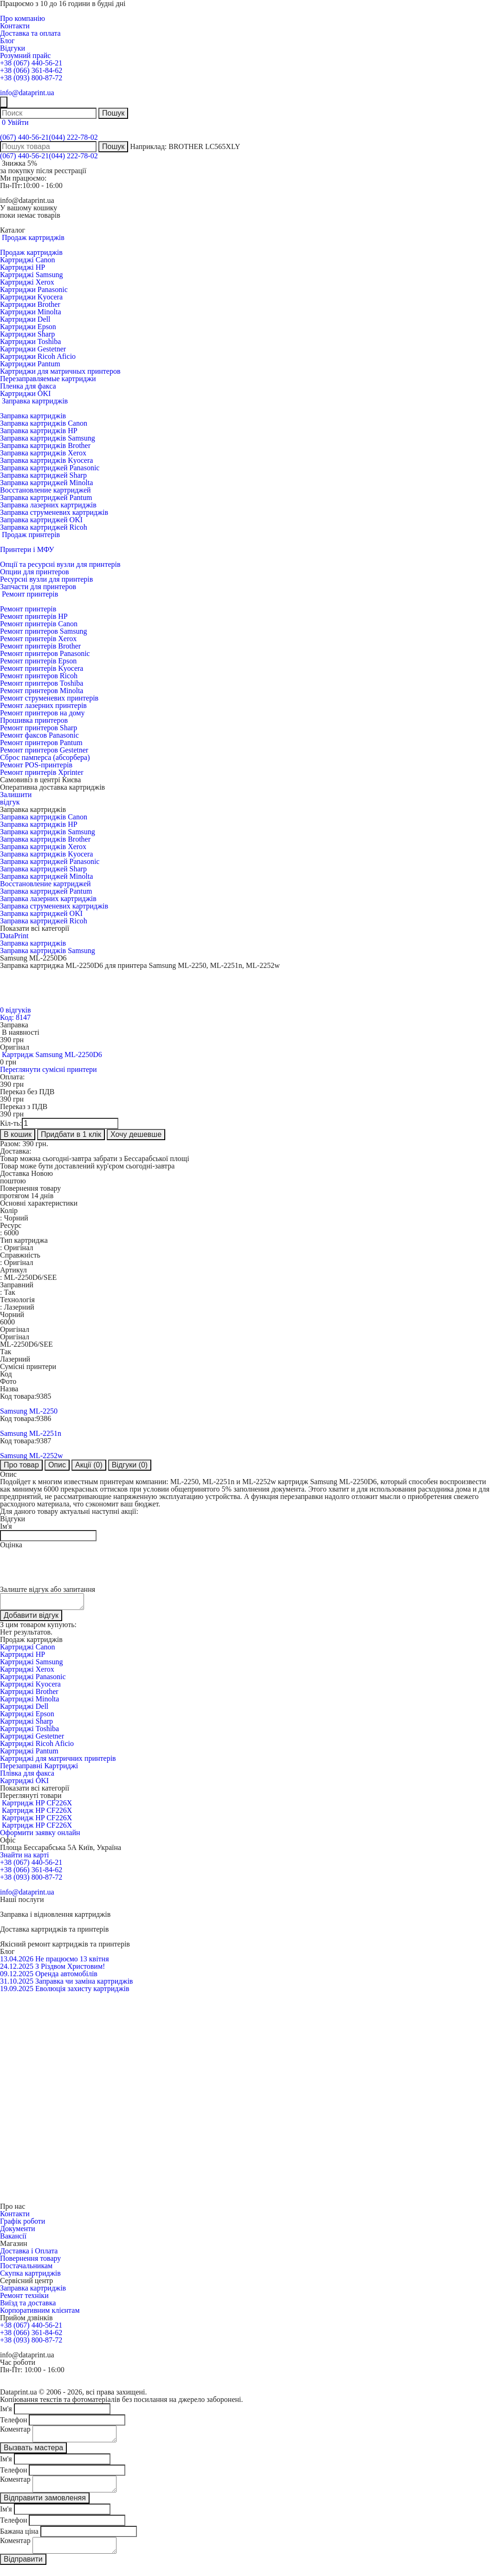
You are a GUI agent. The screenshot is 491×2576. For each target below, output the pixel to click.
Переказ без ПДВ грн (27, 1095)
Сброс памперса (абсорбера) (45, 757)
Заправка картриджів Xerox (43, 453)
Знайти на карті (24, 1858)
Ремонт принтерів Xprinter (41, 772)
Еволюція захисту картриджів (82, 1991)
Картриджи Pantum (30, 364)
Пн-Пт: (11, 185)
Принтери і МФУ (27, 549)
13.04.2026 (16, 1962)
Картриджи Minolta (30, 312)
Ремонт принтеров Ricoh (39, 676)
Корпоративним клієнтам (40, 2313)
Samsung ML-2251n (30, 1433)
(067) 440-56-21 (24, 137)
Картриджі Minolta (29, 1702)
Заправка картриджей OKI (41, 520)
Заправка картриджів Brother (45, 445)
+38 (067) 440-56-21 (31, 63)
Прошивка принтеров (34, 720)
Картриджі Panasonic (33, 1679)
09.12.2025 (16, 1976)
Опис (57, 1465)
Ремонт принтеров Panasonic (45, 653)
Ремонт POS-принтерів (36, 765)
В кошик (18, 1134)
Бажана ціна (19, 2540)
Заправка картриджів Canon (43, 423)
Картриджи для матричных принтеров (60, 371)
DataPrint (14, 936)
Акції (89, 1465)
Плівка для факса (27, 1776)
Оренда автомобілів (66, 1976)
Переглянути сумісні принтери (48, 1069)
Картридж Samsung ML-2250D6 (52, 1054)
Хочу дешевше (136, 1134)
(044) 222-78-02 (73, 137)
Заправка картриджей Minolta (46, 483)
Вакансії (13, 2239)
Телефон (13, 2423)
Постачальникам (26, 2268)
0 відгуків (15, 1010)
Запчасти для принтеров (38, 586)
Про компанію (22, 18)
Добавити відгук (31, 1618)
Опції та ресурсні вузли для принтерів (60, 564)
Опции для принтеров (34, 572)
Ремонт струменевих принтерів (49, 698)
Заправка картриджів (33, 416)
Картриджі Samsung (31, 275)
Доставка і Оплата (29, 2254)
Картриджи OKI (25, 393)
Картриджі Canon (27, 260)
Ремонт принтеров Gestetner (44, 750)
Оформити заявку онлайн (40, 1835)
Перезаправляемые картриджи (48, 379)
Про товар (21, 1465)
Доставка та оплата (30, 33)
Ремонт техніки (24, 2298)
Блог (7, 41)
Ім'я (6, 1526)
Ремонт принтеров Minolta (41, 690)
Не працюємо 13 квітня (72, 1962)
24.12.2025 (16, 1969)
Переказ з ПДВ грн (23, 1110)
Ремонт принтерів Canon (39, 624)
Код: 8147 (15, 1017)
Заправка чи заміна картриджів (84, 1984)
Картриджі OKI (24, 1783)
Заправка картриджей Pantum (46, 497)
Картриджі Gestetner (32, 1739)
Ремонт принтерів (28, 609)
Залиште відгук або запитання (47, 1589)
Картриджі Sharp (26, 1724)
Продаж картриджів (31, 252)
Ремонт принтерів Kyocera (41, 668)
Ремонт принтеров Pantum (41, 742)
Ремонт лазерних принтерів (43, 705)
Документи (17, 2231)
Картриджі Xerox (27, 282)
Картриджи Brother (30, 304)
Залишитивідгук (16, 798)
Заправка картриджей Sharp (43, 475)
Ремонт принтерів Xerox (38, 638)
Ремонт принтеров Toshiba (41, 683)
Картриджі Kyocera (30, 1687)
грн (13, 1084)
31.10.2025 (16, 1984)
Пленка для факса (28, 386)
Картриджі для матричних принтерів (58, 1761)
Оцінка (11, 1545)
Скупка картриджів (30, 2276)
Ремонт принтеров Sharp (38, 728)
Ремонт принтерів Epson (38, 661)
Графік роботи (22, 2224)
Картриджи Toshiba (30, 341)
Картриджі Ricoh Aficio (37, 1746)
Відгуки (12, 48)
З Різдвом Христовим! (70, 1969)
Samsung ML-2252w (31, 1456)
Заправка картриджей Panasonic (49, 468)
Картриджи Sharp (27, 334)
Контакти (15, 26)
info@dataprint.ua (27, 93)
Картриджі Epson (27, 1716)
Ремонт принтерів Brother (40, 646)
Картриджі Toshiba (29, 1731)
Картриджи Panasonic (34, 289)
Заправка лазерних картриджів (48, 505)
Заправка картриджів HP (39, 431)
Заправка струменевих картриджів (54, 512)
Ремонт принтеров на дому (42, 713)
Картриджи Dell (25, 319)
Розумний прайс (25, 55)
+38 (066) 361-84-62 (31, 70)
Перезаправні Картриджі (39, 1768)
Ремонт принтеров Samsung (43, 631)
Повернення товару (30, 2261)
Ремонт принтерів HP (34, 616)
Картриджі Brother (29, 1694)
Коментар (15, 2432)
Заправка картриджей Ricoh (43, 527)
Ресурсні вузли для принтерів (46, 579)
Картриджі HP (22, 267)
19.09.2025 (16, 1991)
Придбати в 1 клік (71, 1134)
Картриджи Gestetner (33, 349)
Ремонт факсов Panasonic (39, 735)
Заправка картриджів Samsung (47, 438)
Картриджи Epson (28, 327)
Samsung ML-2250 (29, 1411)
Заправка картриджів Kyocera (46, 460)
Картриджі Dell (24, 1709)
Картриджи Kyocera (31, 297)
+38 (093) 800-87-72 (31, 78)
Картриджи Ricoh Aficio (38, 356)
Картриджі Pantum (29, 1754)
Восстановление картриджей (45, 490)
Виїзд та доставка (28, 2306)
